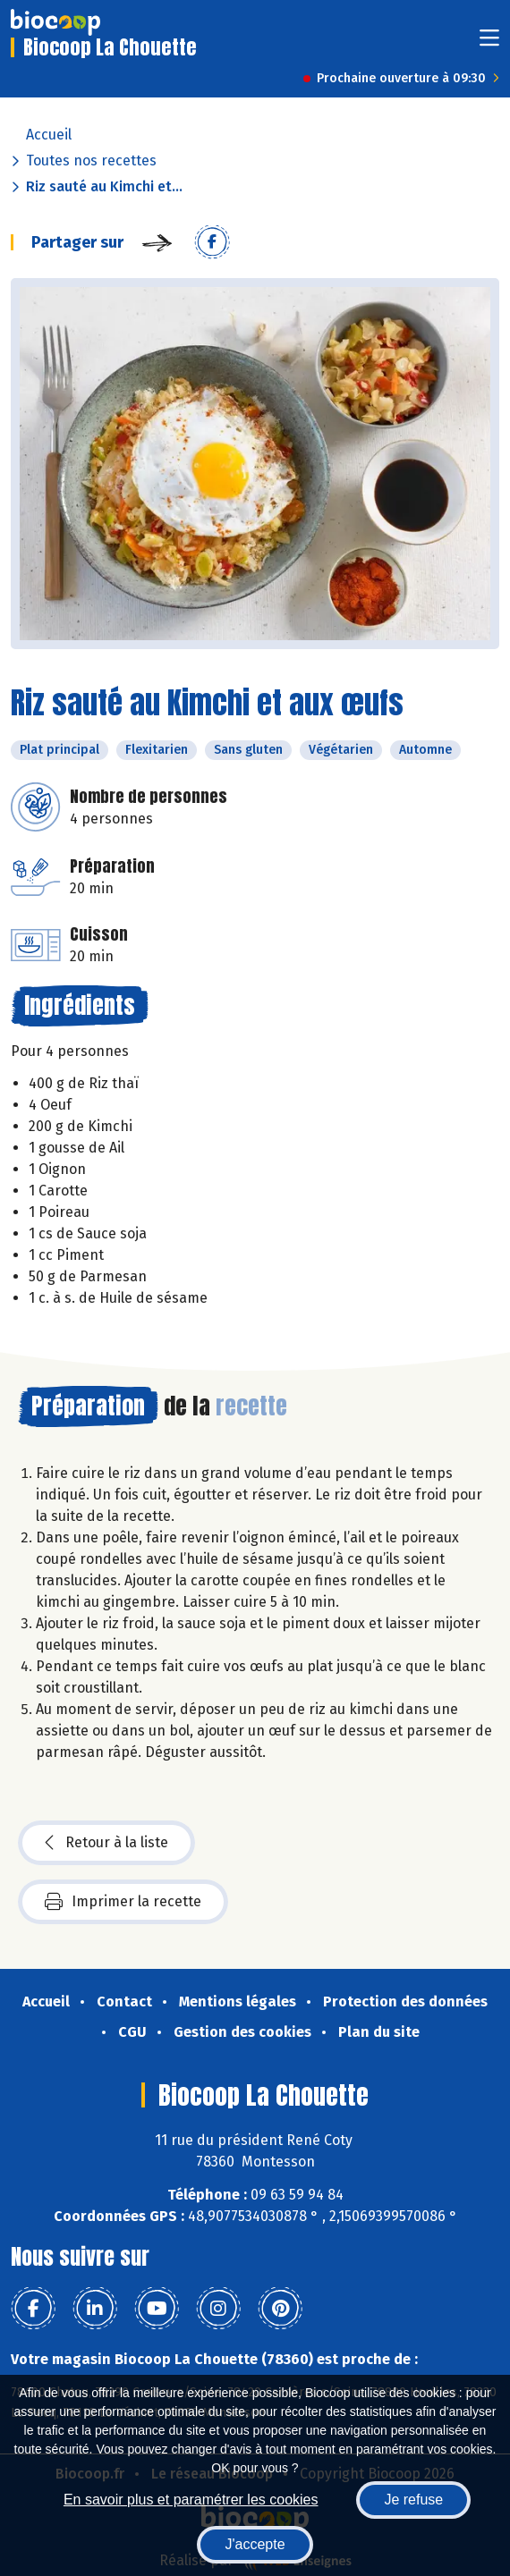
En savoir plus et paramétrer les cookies (191, 2499)
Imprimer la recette (123, 1902)
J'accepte (255, 2544)
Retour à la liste (106, 1843)
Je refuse (413, 2499)
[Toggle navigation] (489, 43)
